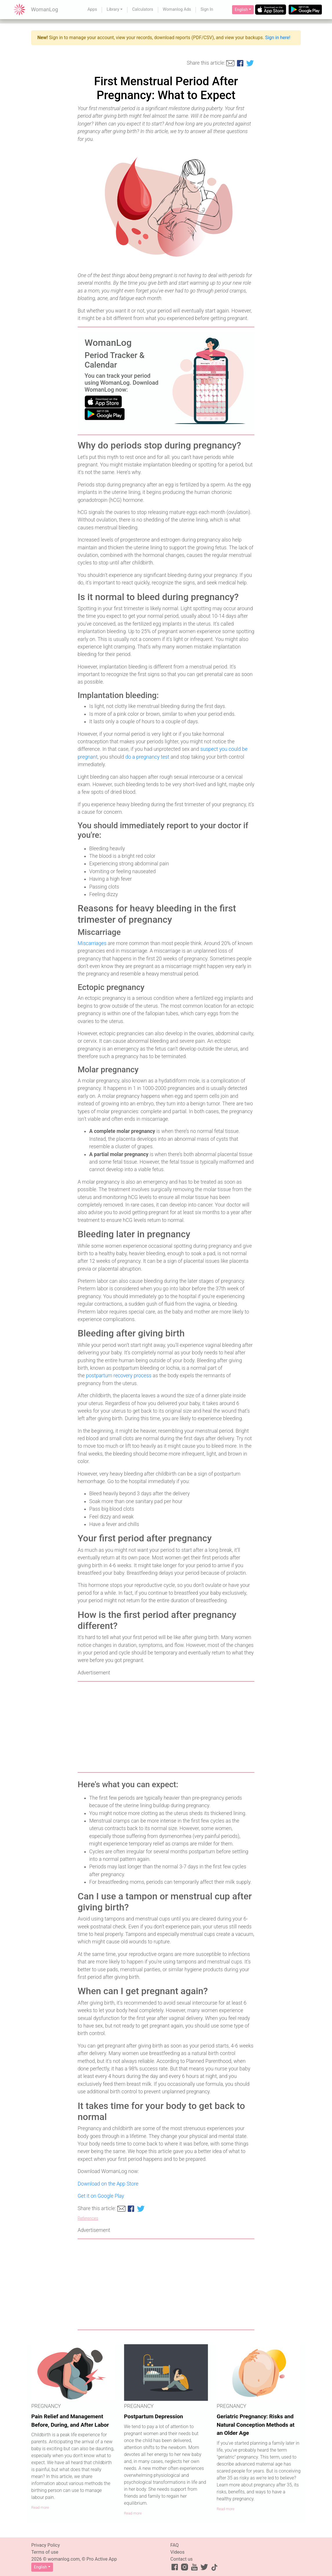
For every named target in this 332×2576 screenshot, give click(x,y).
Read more (40, 2507)
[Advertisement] (166, 1726)
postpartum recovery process (119, 1375)
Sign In (206, 9)
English (241, 9)
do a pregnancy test (147, 757)
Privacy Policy (45, 2545)
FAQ (174, 2545)
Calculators (142, 9)
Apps (92, 9)
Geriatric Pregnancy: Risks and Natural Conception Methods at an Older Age (256, 2425)
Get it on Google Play (101, 2196)
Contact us (181, 2559)
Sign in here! (277, 37)
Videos (177, 2552)
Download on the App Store (108, 2184)
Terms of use (44, 2552)
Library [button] (113, 9)
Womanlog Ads (177, 9)
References (88, 2218)
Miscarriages (92, 943)
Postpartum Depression (153, 2416)
